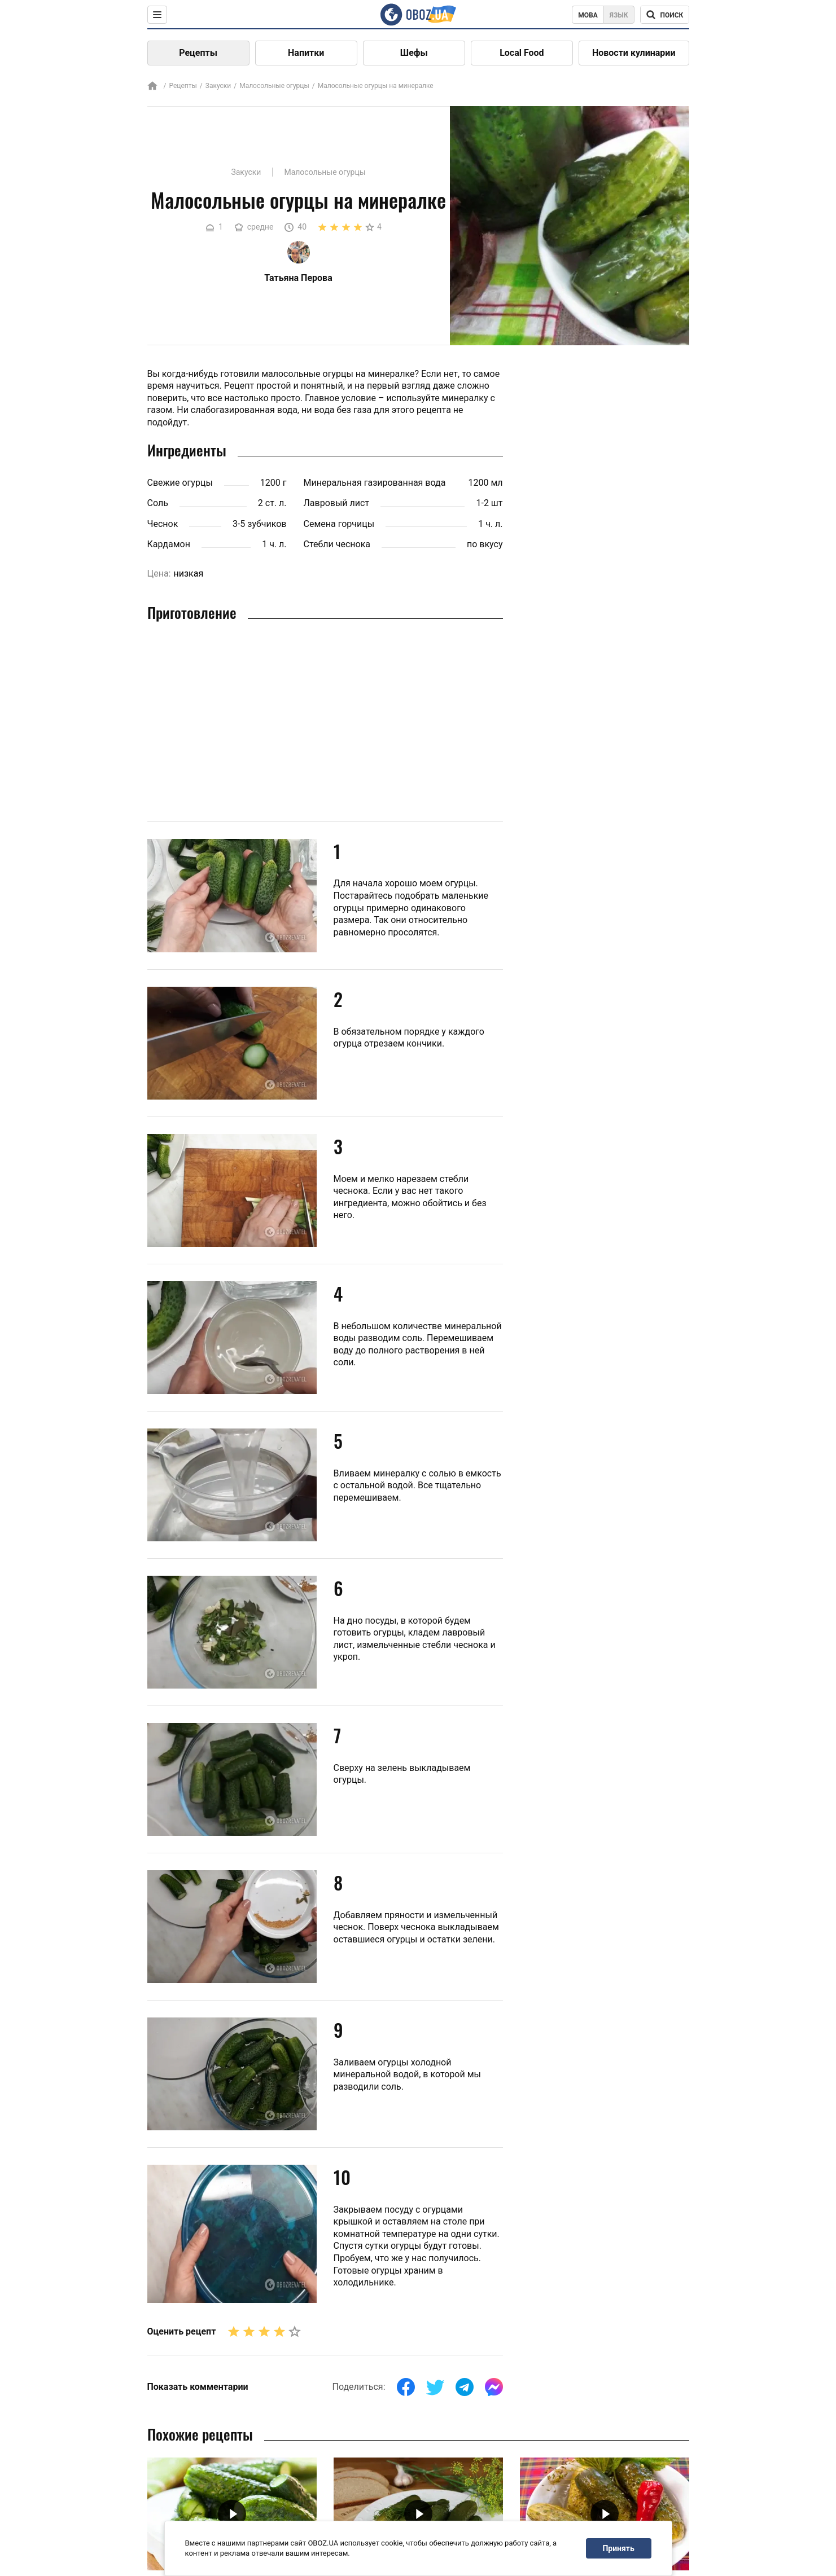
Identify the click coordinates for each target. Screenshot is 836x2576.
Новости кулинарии (634, 52)
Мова (588, 15)
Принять (618, 2548)
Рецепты (198, 52)
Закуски (218, 86)
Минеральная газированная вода (375, 482)
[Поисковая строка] (665, 14)
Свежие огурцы (180, 482)
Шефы (414, 52)
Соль (157, 503)
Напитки (306, 52)
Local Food (522, 52)
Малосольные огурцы (274, 86)
